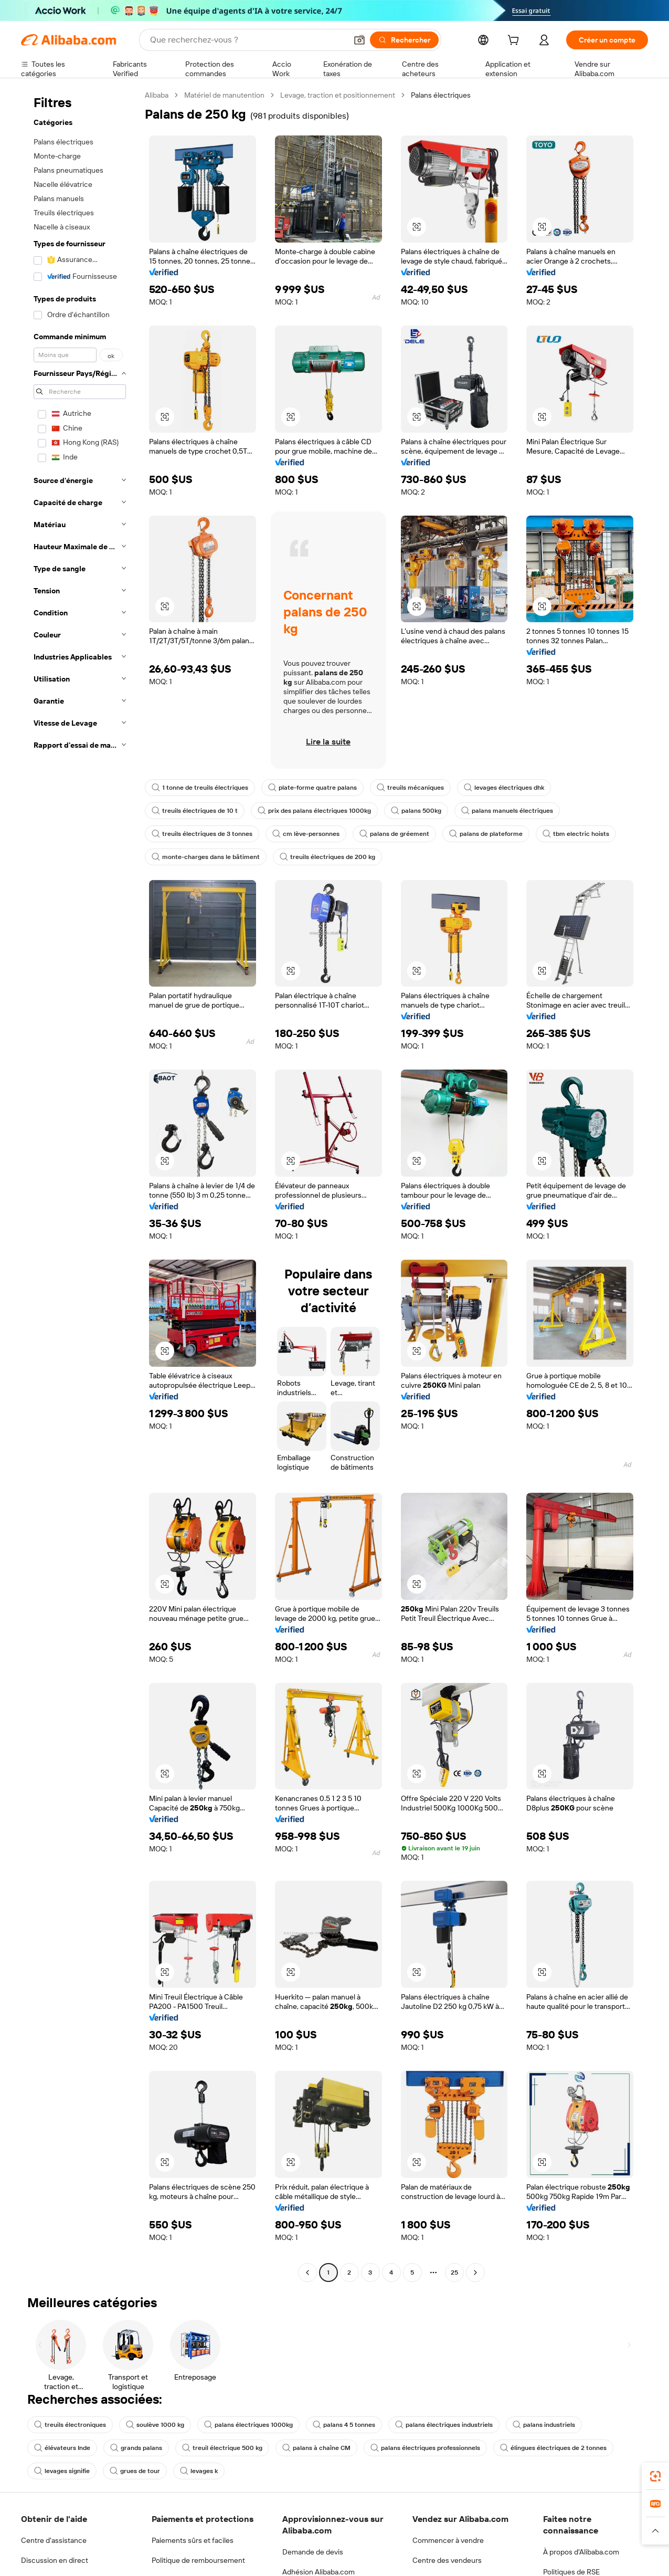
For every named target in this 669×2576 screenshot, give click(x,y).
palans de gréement (394, 834)
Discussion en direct (54, 2560)
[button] (416, 226)
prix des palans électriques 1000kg (314, 811)
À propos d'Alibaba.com (581, 2552)
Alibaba (156, 95)
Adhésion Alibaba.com (318, 2572)
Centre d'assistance (54, 2540)
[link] (655, 2476)
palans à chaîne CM (316, 2448)
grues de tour (135, 2471)
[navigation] (79, 1185)
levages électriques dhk (504, 787)
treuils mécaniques (410, 787)
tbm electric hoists (576, 834)
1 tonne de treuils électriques (200, 787)
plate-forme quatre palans (312, 787)
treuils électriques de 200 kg (327, 857)
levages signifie (62, 2471)
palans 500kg (416, 811)
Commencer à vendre (448, 2540)
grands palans (136, 2448)
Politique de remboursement (198, 2560)
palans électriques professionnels (425, 2448)
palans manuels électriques (507, 811)
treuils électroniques (70, 2425)
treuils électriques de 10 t (195, 811)
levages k (199, 2471)
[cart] (515, 41)
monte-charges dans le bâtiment (206, 857)
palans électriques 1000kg (248, 2425)
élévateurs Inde (62, 2448)
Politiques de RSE (571, 2572)
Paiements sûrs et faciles (192, 2540)
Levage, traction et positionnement (337, 95)
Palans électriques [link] (441, 95)
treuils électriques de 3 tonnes (202, 834)
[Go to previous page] (307, 2272)
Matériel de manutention (224, 95)
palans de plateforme (486, 834)
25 (454, 2272)
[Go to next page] (475, 2272)
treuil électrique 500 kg (222, 2448)
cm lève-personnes (305, 834)
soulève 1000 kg (155, 2425)
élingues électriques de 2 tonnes (553, 2448)
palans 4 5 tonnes (344, 2425)
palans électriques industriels (444, 2425)
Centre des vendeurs (447, 2560)
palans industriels (544, 2425)
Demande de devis (312, 2552)
